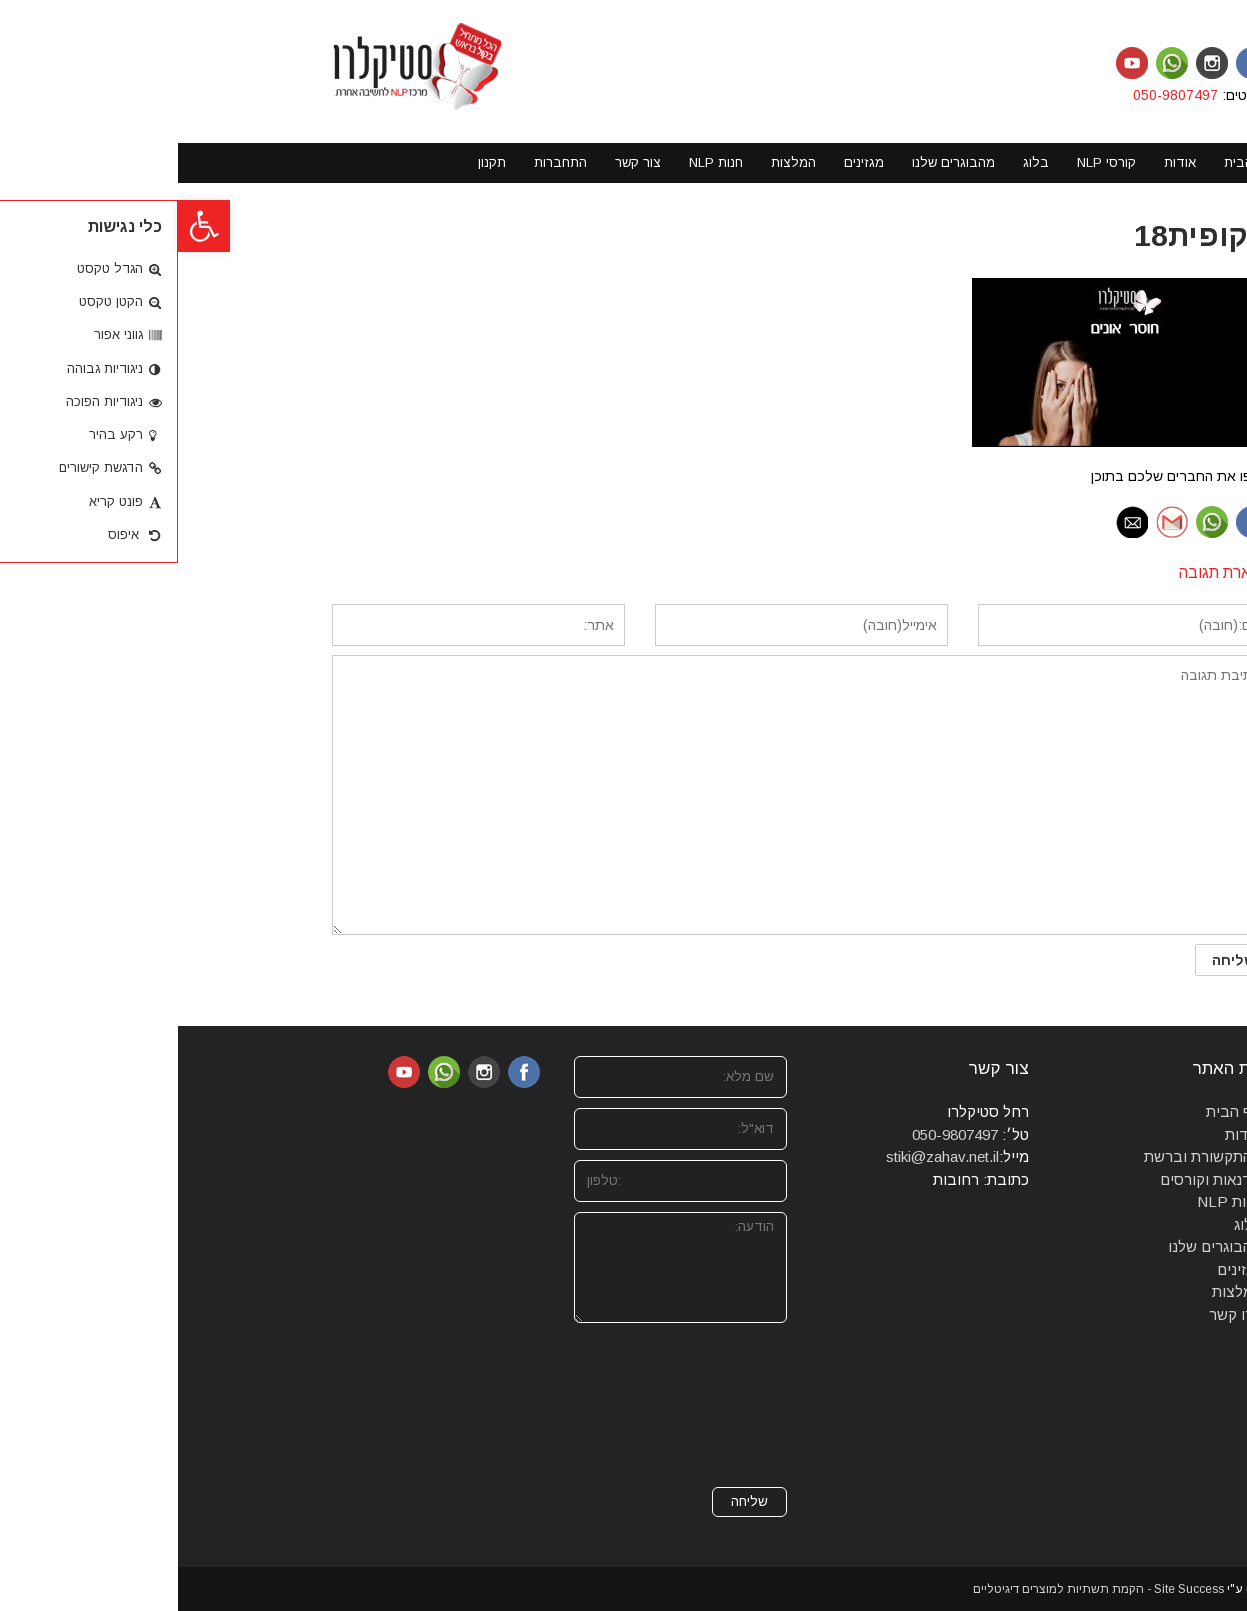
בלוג (1070, 1224)
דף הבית (1056, 1111)
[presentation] (527, 1405)
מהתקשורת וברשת (1025, 1156)
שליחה (571, 1501)
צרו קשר (1057, 1314)
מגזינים (1061, 1269)
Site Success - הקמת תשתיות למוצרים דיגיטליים (920, 1589)
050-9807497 (999, 95)
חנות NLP (1051, 1201)
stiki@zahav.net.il (764, 1156)
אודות (1065, 1134)
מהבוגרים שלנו (1037, 1246)
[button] (26, 226)
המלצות (1059, 1291)
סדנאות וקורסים (1033, 1179)
